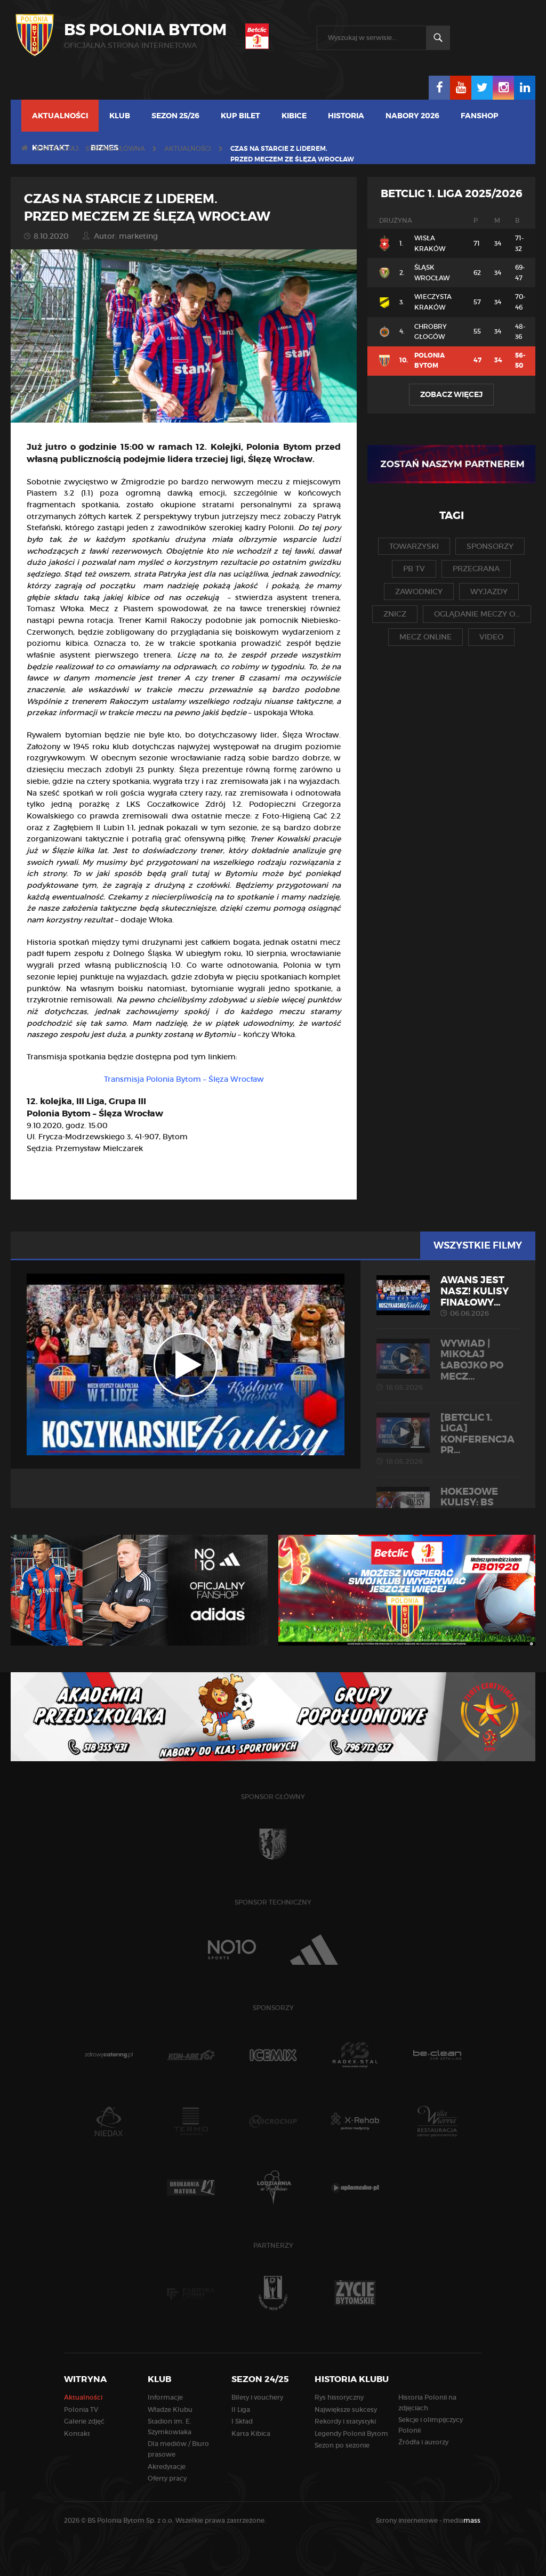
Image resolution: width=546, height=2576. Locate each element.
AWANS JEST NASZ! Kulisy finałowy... (447, 1296)
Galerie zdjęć (84, 2421)
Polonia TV (81, 2409)
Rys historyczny (339, 2397)
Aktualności (60, 115)
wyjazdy (489, 591)
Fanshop (480, 115)
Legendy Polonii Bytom (351, 2433)
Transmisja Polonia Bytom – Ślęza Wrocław (184, 1079)
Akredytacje (167, 2466)
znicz (394, 614)
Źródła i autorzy (423, 2442)
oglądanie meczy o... (477, 614)
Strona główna (115, 148)
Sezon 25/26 (175, 115)
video (491, 637)
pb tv (414, 568)
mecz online (425, 637)
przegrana (476, 568)
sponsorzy (490, 546)
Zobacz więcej (451, 394)
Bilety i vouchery (257, 2397)
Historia (346, 115)
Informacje (165, 2397)
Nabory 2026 (412, 115)
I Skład (242, 2421)
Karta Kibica (250, 2433)
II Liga (240, 2409)
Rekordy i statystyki (345, 2421)
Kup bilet (240, 115)
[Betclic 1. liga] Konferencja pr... (447, 1439)
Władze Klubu (170, 2409)
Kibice (294, 115)
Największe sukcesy (346, 2409)
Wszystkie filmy (477, 1245)
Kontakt (77, 2433)
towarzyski (414, 546)
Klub (119, 115)
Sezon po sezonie (342, 2445)
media (462, 2520)
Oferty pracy (167, 2478)
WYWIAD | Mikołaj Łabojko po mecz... (447, 1365)
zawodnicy (419, 591)
